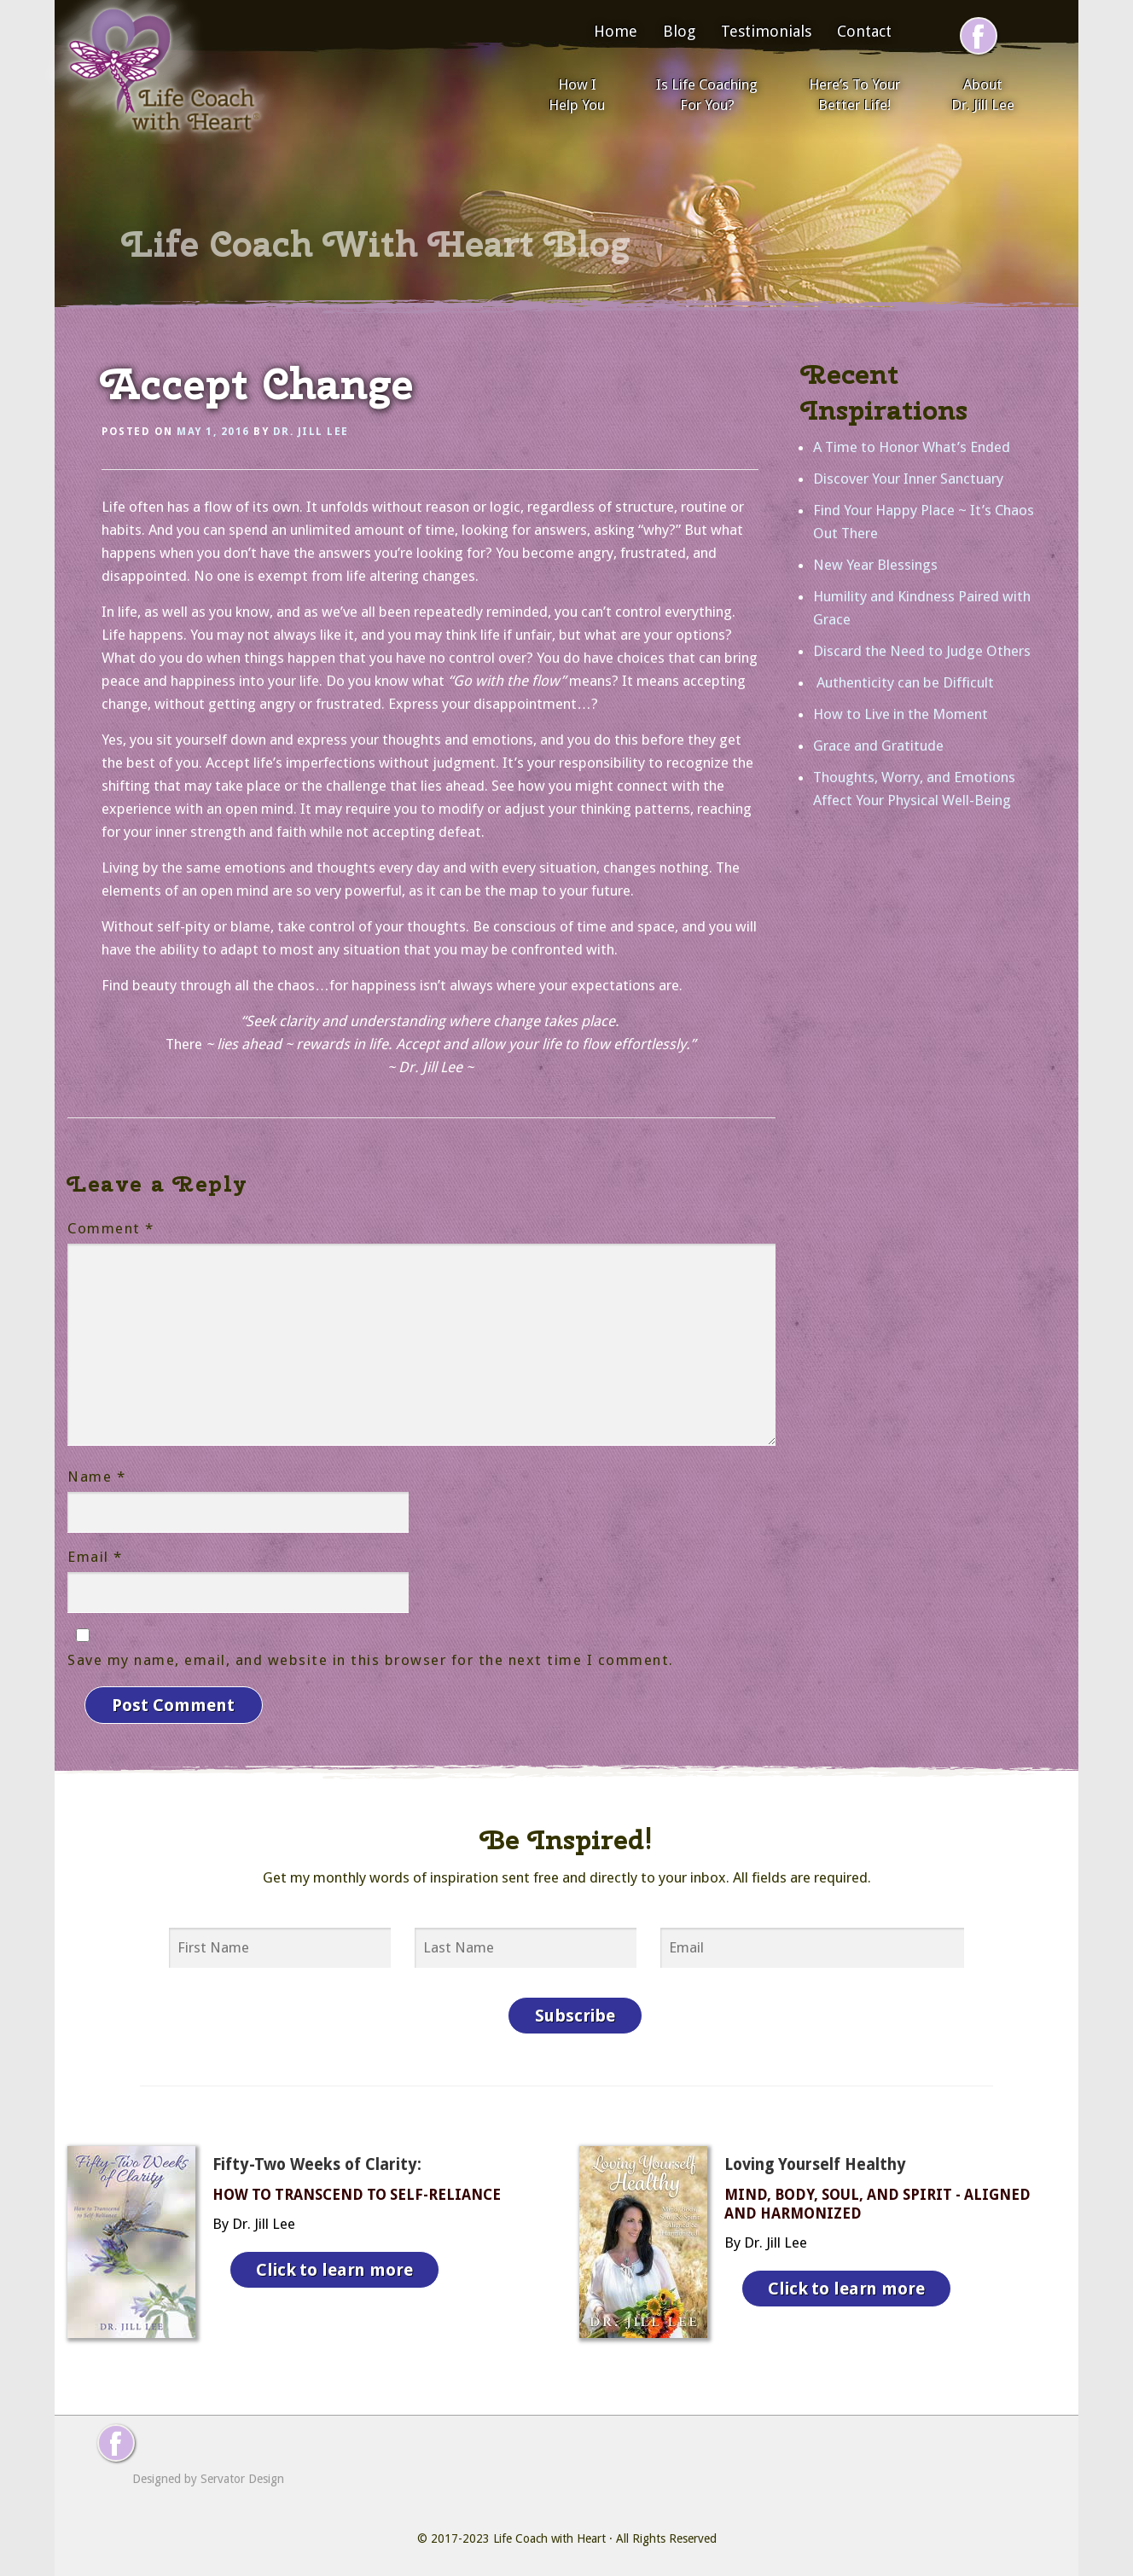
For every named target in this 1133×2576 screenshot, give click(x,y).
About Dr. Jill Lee (982, 94)
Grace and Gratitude (878, 745)
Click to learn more (335, 2263)
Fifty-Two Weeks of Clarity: (316, 2159)
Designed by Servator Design (208, 2473)
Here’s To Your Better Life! (854, 94)
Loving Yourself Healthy (815, 2159)
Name (96, 1476)
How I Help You (577, 94)
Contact (864, 31)
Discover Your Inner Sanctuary (908, 478)
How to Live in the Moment (900, 713)
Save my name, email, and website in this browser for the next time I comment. (370, 1659)
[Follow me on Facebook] (978, 36)
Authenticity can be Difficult (903, 682)
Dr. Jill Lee (311, 432)
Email (95, 1556)
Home (615, 31)
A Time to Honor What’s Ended (911, 446)
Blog (679, 31)
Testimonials (766, 31)
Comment (110, 1228)
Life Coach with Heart (549, 2533)
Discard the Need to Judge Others (922, 650)
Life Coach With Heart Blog (376, 244)
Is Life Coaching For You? (707, 94)
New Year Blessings (875, 564)
